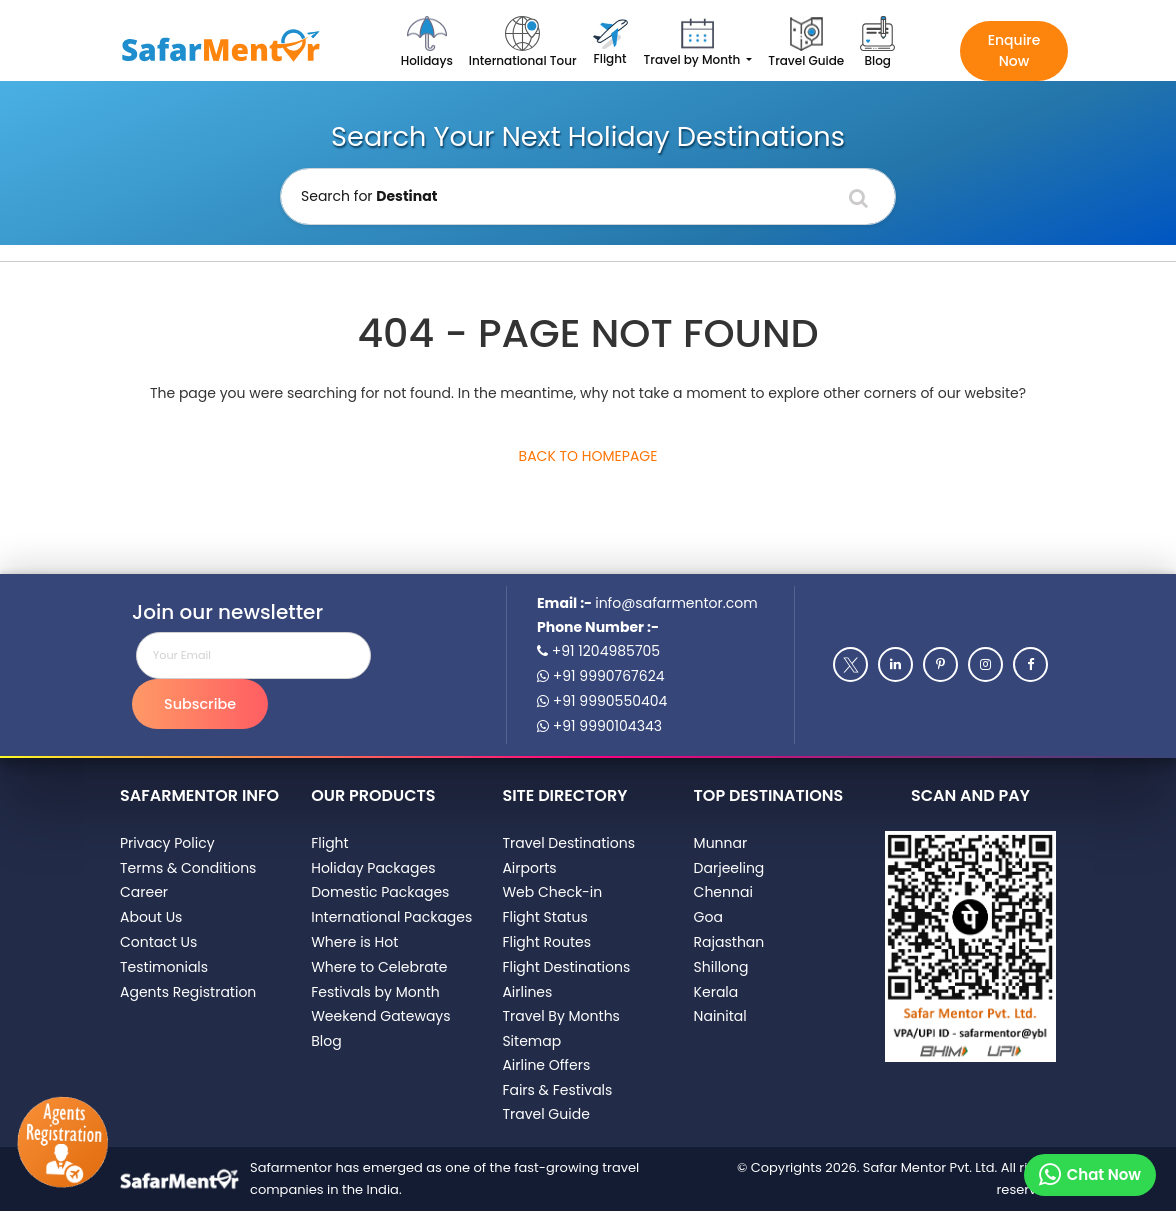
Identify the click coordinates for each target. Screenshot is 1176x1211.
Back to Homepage (588, 456)
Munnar (721, 843)
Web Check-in (552, 892)
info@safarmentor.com (676, 603)
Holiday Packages (373, 868)
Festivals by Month (375, 992)
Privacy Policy (167, 843)
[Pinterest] (940, 664)
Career (144, 892)
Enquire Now (1014, 50)
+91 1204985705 (598, 651)
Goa (708, 917)
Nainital (720, 1016)
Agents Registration (188, 992)
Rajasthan (729, 942)
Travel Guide (545, 1114)
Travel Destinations (568, 843)
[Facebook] (1030, 664)
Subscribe (200, 704)
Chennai (723, 892)
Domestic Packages (380, 892)
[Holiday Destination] (588, 196)
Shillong (721, 967)
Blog (326, 1041)
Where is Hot (354, 942)
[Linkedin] (895, 664)
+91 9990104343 (599, 726)
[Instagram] (985, 664)
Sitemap (531, 1041)
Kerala (716, 992)
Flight (329, 843)
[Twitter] (850, 664)
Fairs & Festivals (557, 1090)
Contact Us (158, 942)
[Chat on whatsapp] (1090, 1175)
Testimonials (164, 967)
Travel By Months (561, 1016)
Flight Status (544, 917)
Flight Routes (546, 942)
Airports (529, 868)
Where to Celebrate (379, 967)
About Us (151, 917)
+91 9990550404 (602, 701)
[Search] (858, 197)
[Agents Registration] (64, 1143)
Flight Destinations (566, 967)
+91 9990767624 (601, 676)
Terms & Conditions (188, 868)
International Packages (391, 917)
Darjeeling (729, 868)
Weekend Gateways (380, 1016)
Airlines (527, 992)
